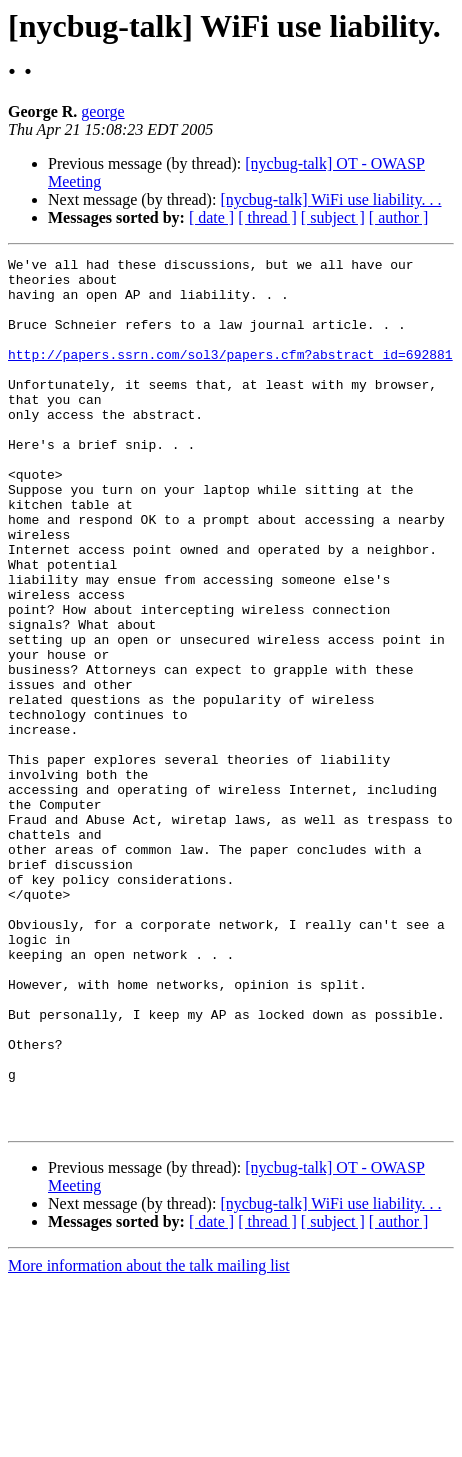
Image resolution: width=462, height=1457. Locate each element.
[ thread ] (267, 217)
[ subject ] (333, 217)
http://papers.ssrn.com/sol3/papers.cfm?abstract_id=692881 (230, 375)
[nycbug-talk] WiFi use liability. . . (330, 199)
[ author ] (399, 217)
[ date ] (211, 217)
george (102, 111)
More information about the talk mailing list (149, 1439)
